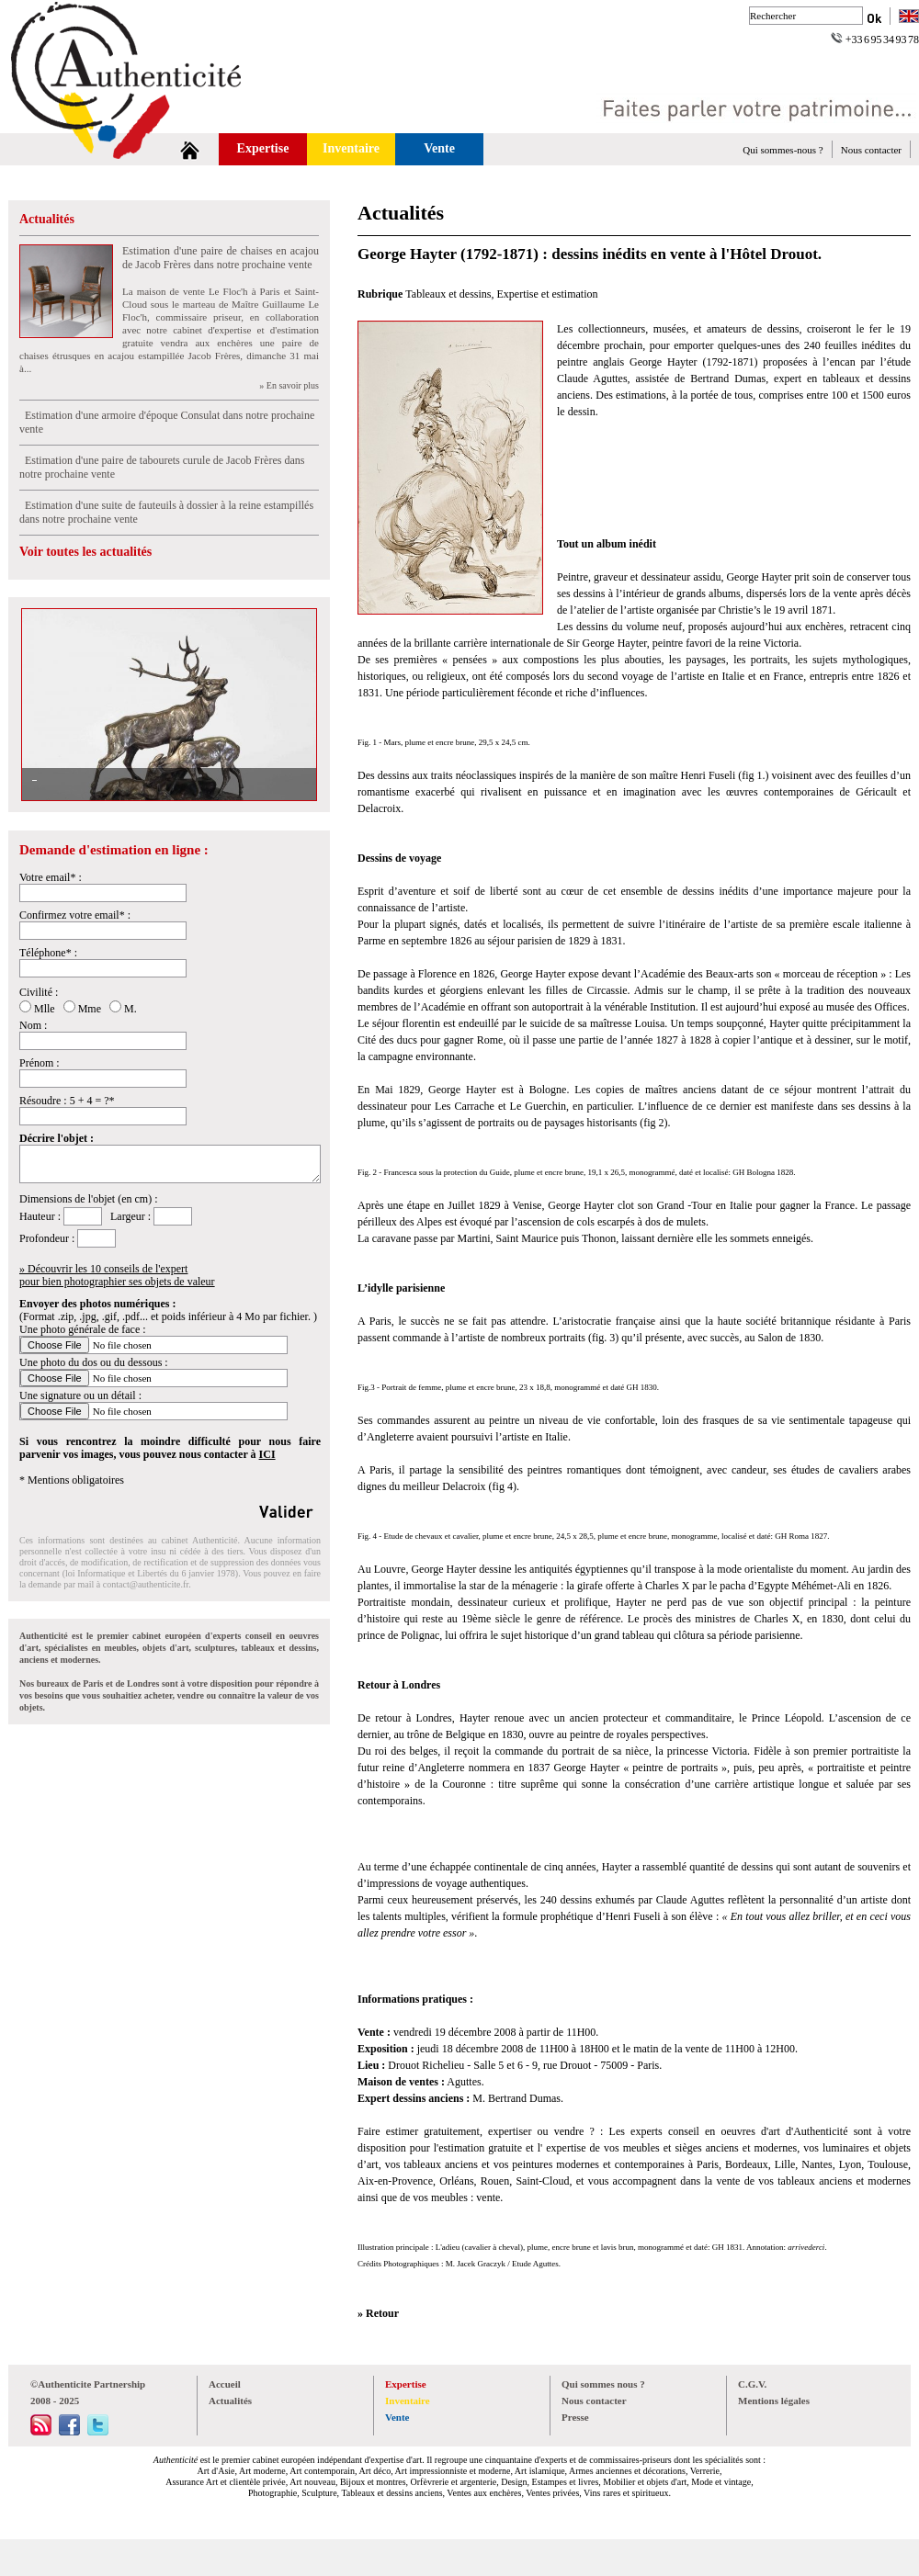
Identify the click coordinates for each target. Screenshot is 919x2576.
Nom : (33, 1025)
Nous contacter (871, 149)
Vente (439, 148)
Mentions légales (774, 2400)
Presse (575, 2417)
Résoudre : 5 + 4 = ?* (67, 1100)
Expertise (263, 148)
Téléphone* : (48, 952)
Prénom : (39, 1062)
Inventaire (351, 148)
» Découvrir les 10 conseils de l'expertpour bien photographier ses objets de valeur (117, 1275)
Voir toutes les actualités (85, 552)
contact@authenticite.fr (145, 1584)
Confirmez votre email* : (74, 915)
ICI (267, 1454)
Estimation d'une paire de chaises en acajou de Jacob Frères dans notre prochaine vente (220, 257)
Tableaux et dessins (448, 294)
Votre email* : (50, 877)
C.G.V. (752, 2384)
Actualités (46, 219)
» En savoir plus (289, 385)
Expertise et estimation (547, 294)
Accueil (225, 2384)
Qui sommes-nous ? (783, 149)
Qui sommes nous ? (603, 2384)
